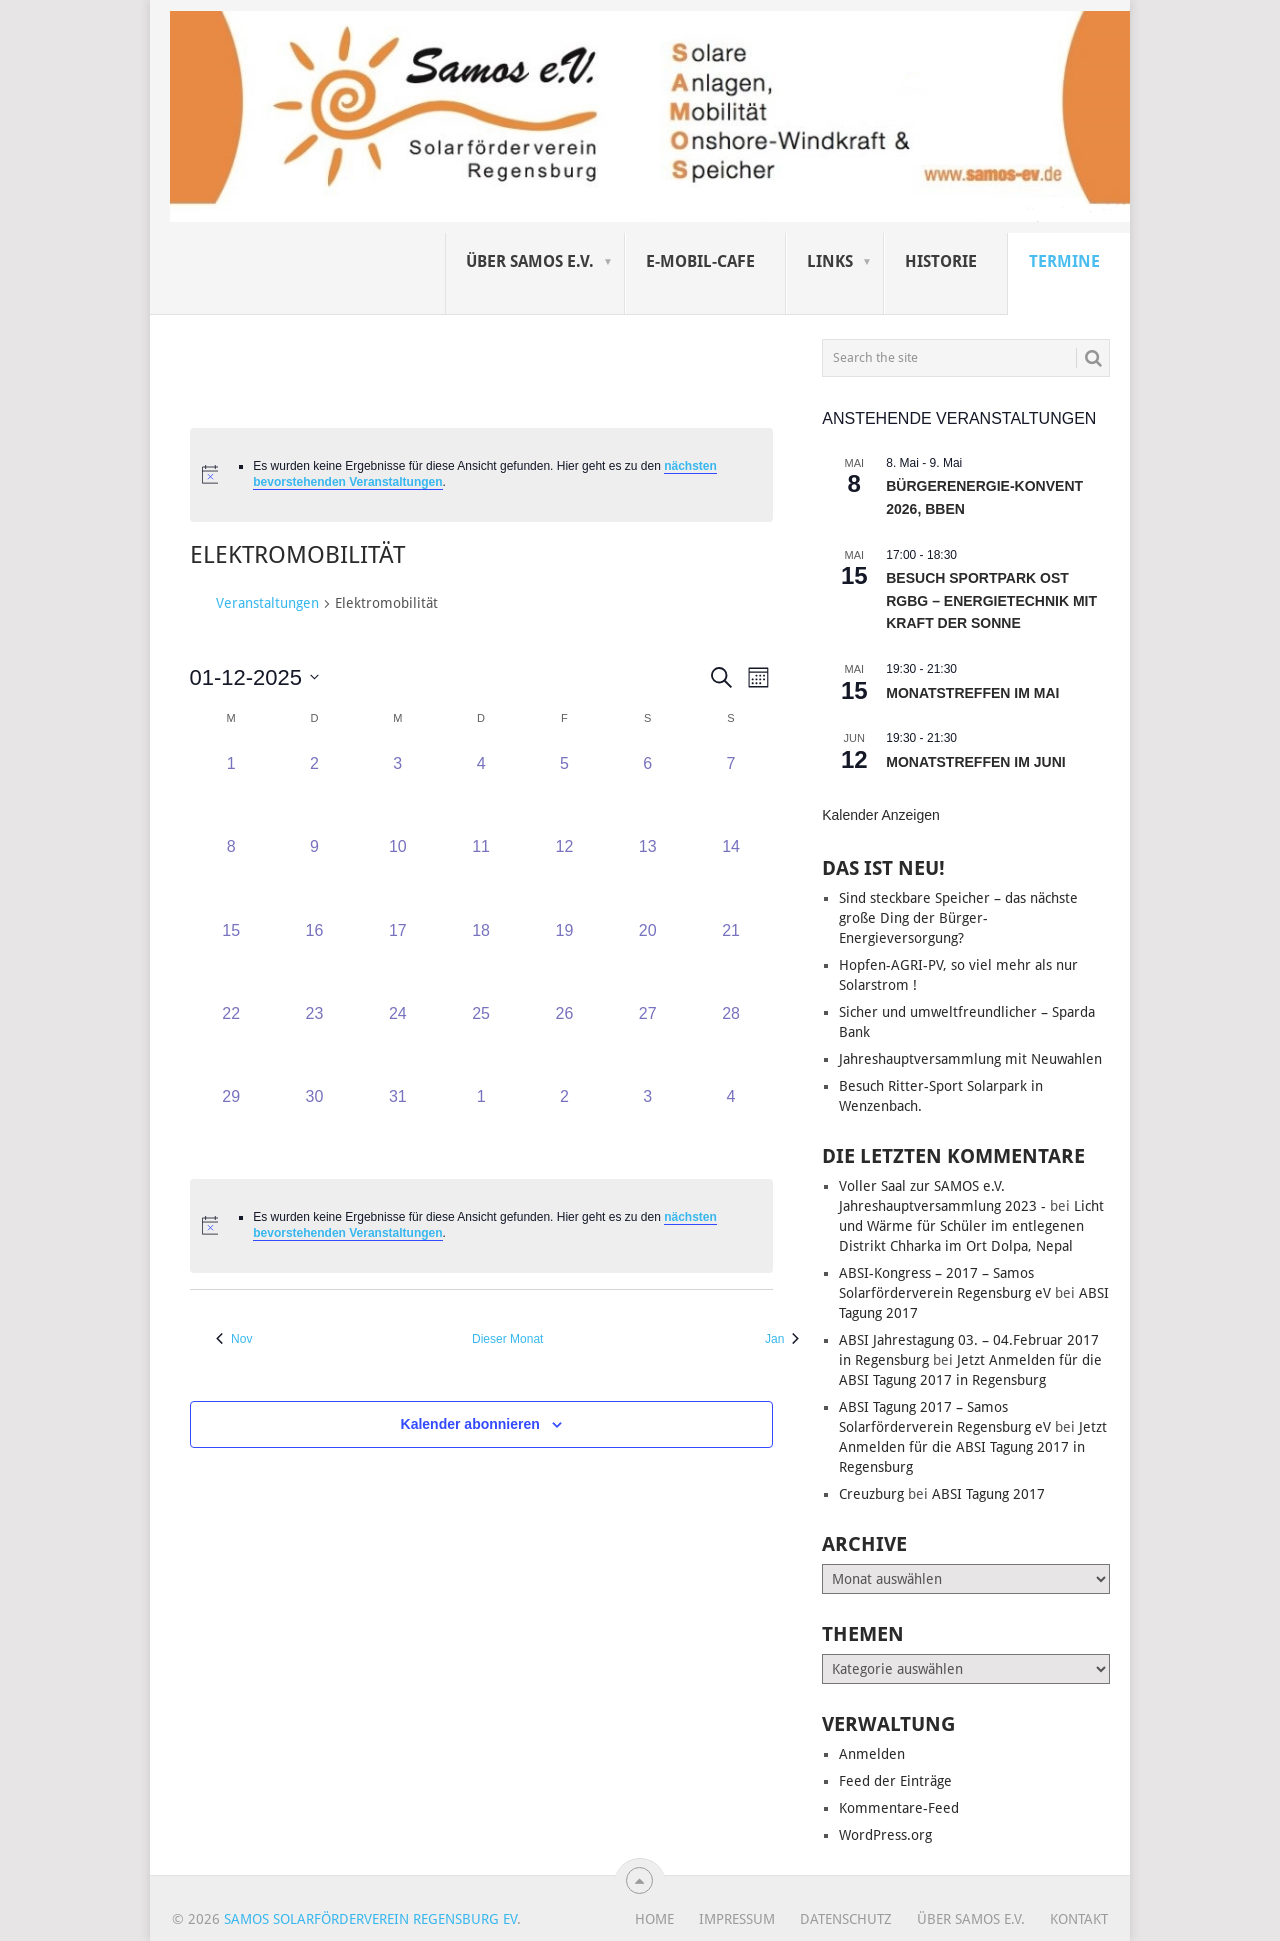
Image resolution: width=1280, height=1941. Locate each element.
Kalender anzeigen (881, 815)
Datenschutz (846, 1919)
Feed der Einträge (895, 1781)
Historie (941, 261)
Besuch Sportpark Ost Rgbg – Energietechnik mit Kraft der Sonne (991, 600)
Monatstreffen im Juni (975, 762)
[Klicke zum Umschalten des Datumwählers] (255, 677)
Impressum (737, 1919)
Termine (1064, 261)
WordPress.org (885, 1835)
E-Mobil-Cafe (700, 261)
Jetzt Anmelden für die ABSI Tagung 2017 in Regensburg (973, 1447)
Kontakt (1079, 1919)
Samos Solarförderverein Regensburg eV (370, 1919)
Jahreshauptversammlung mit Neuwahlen (970, 1059)
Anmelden (872, 1754)
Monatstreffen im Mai (972, 693)
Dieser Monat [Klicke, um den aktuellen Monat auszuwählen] (507, 1339)
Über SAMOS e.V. (530, 261)
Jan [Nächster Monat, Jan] (782, 1339)
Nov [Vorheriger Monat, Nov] (234, 1339)
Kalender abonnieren (470, 1424)
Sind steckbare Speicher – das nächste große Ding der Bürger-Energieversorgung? (958, 918)
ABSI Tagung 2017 (988, 1494)
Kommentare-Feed (899, 1808)
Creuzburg (871, 1494)
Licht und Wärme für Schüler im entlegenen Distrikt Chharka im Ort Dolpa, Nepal (971, 1226)
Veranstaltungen (267, 603)
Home (654, 1919)
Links (830, 261)
